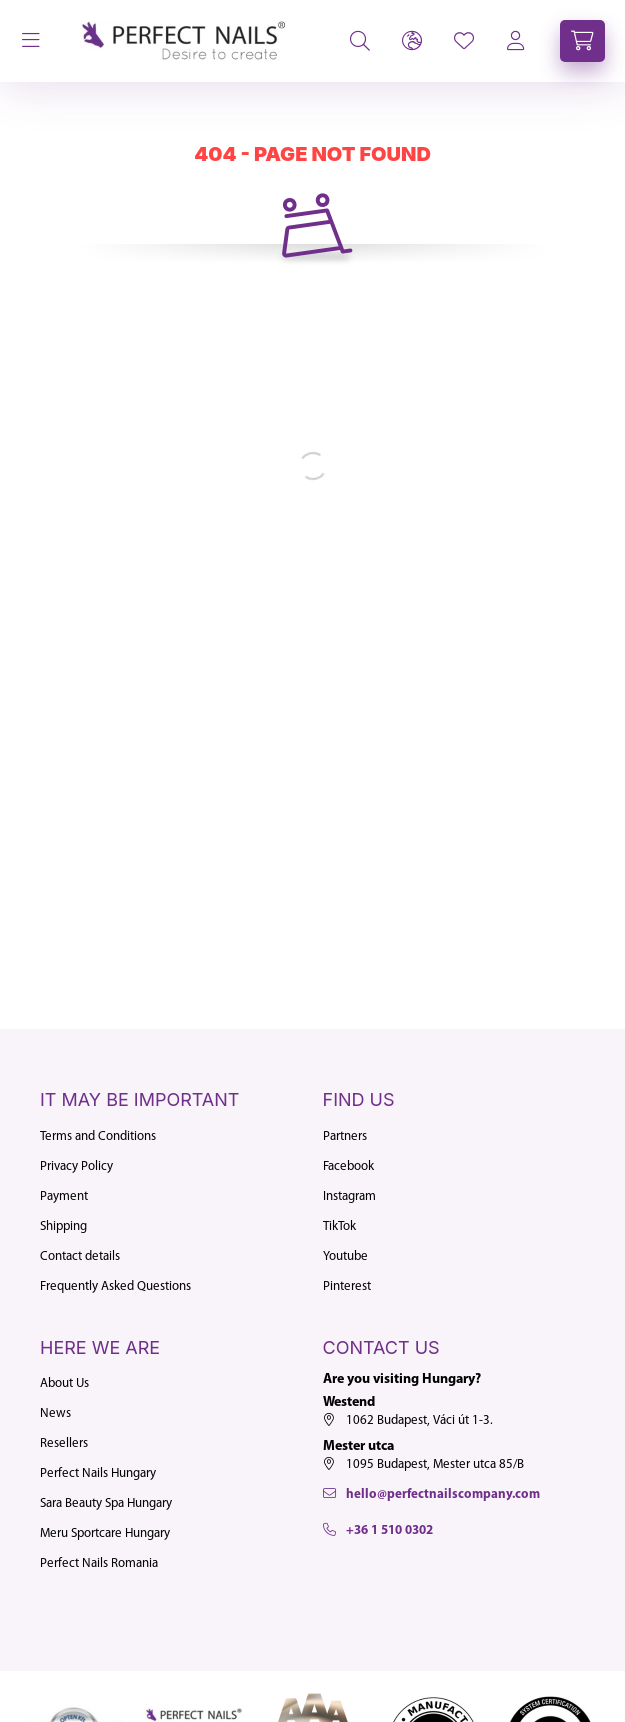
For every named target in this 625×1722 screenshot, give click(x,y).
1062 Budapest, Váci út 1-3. (419, 1420)
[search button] (360, 41)
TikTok (339, 1226)
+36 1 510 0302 (389, 1530)
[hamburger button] (31, 41)
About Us (64, 1383)
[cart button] (582, 41)
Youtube (345, 1256)
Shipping (63, 1226)
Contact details (80, 1256)
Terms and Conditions (98, 1136)
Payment (64, 1196)
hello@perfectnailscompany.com (443, 1494)
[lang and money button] (412, 41)
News (55, 1413)
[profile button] (464, 41)
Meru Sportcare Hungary (105, 1533)
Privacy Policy (76, 1166)
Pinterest (347, 1286)
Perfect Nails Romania (99, 1563)
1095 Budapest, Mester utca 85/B (435, 1464)
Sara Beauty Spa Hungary (106, 1503)
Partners (345, 1136)
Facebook (348, 1166)
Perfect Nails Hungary (98, 1473)
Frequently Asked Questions (115, 1286)
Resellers (64, 1443)
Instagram (349, 1196)
